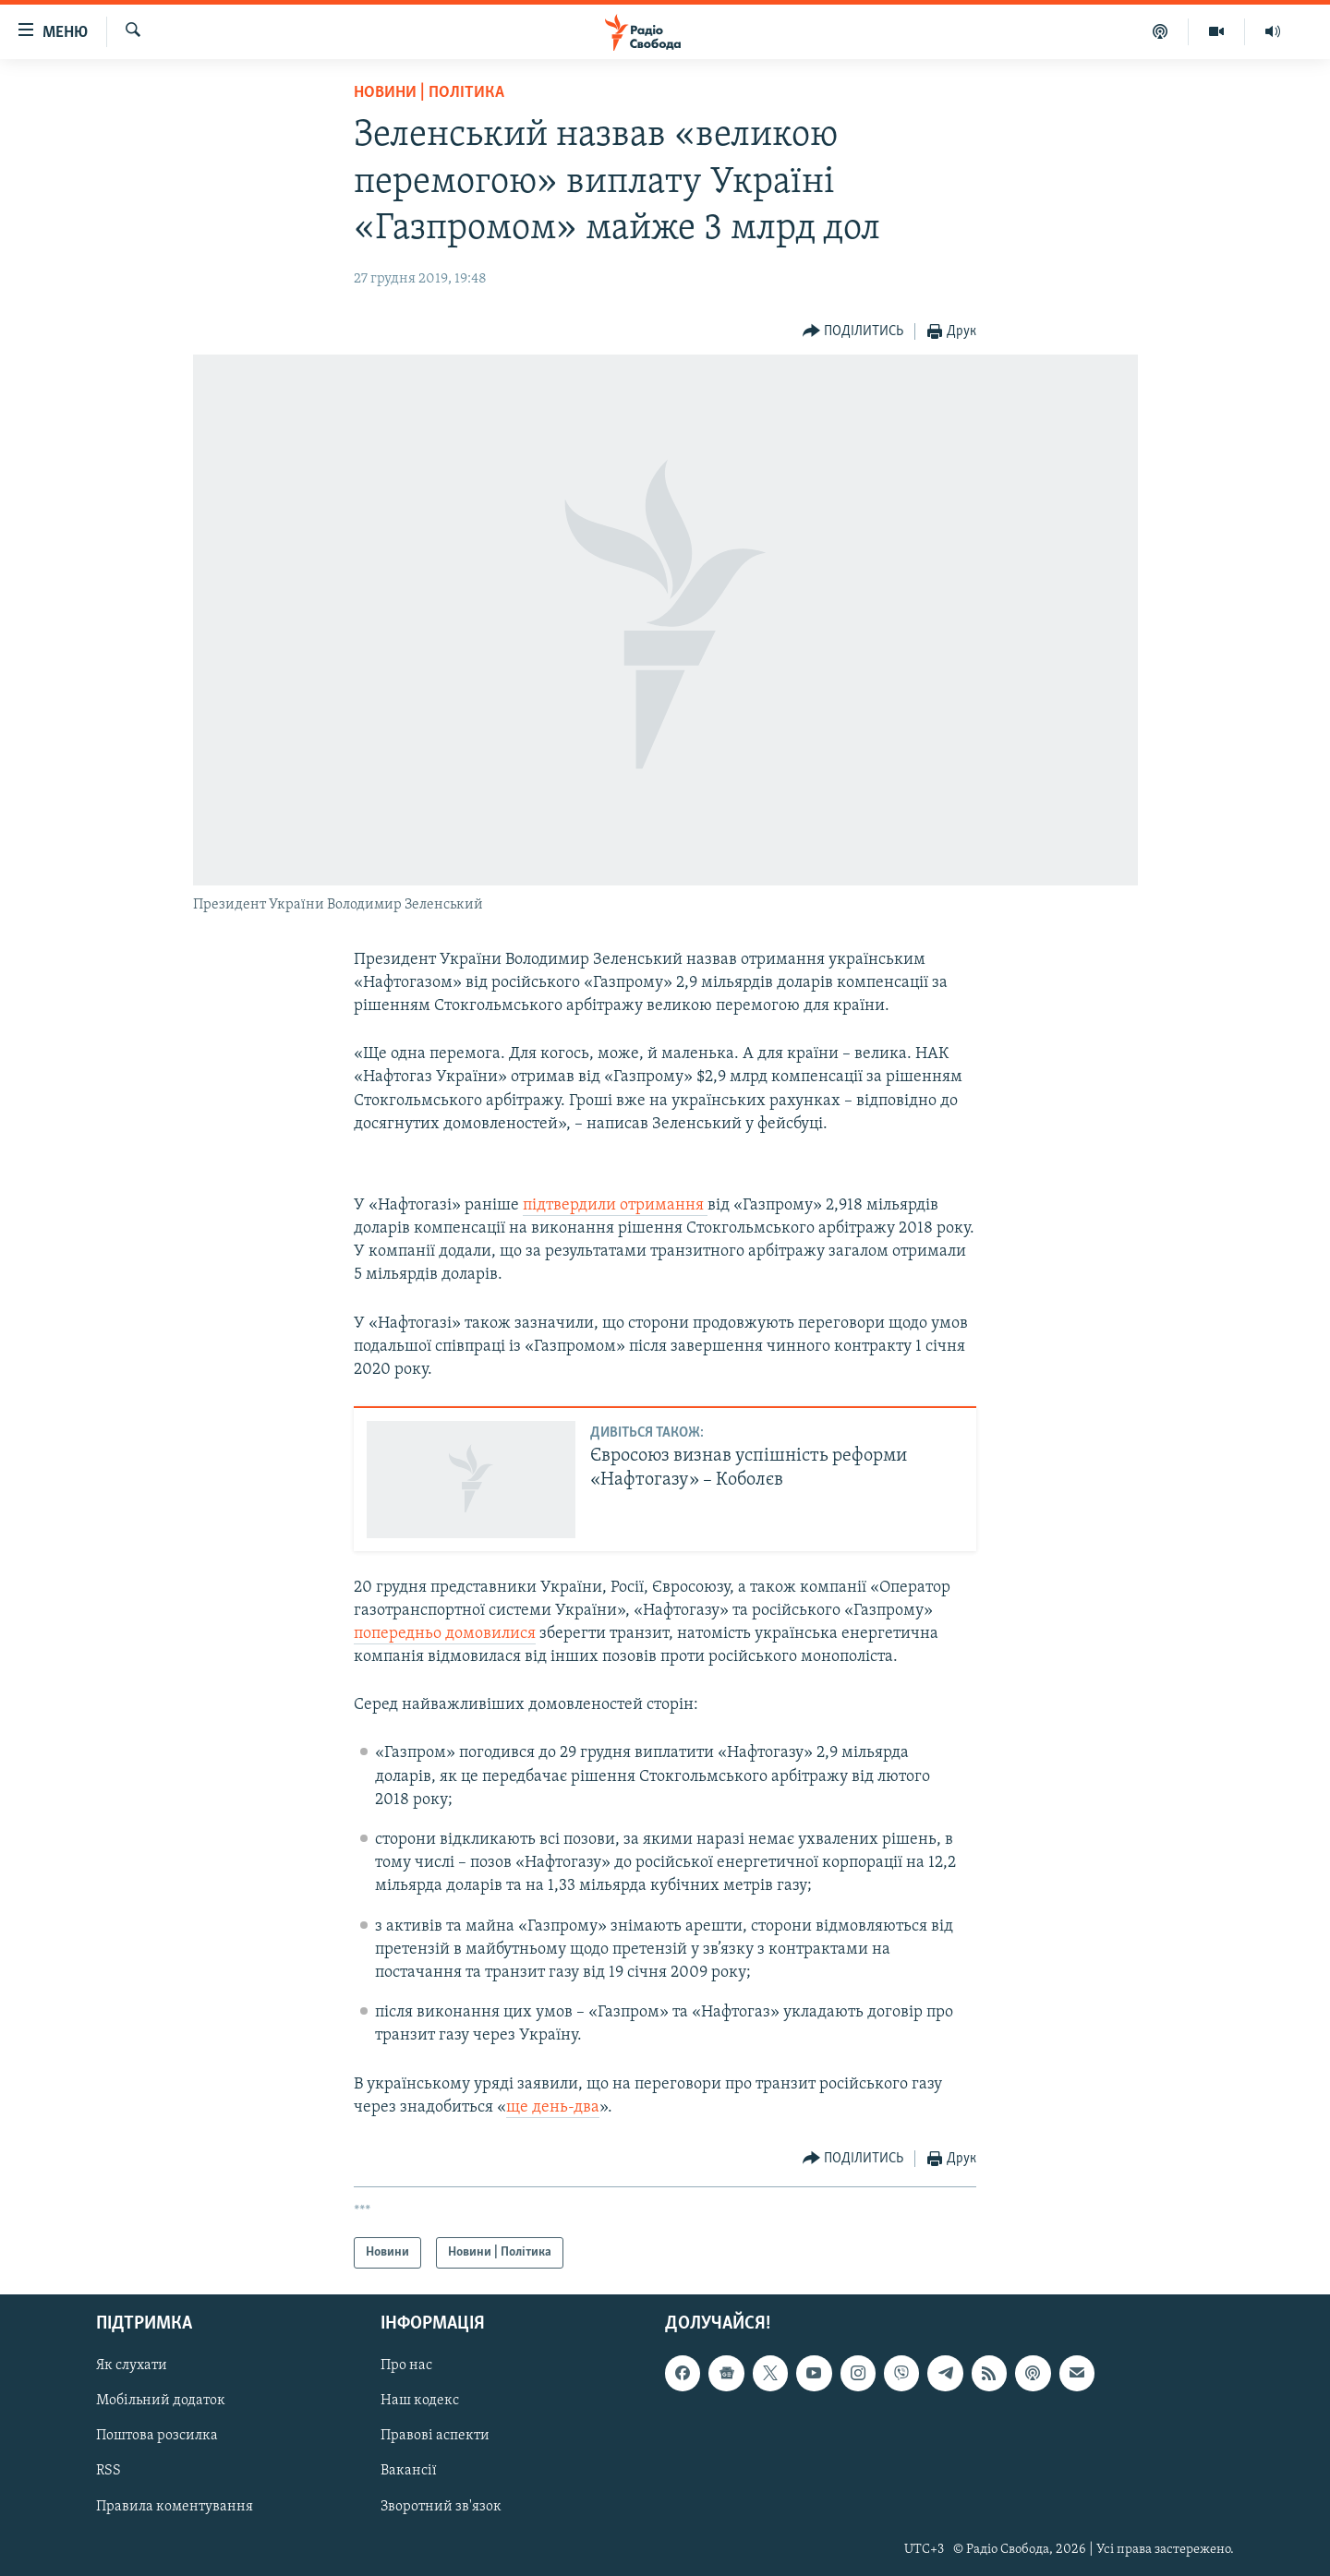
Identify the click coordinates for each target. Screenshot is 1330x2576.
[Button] (853, 331)
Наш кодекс (420, 2400)
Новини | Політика (429, 93)
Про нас (406, 2365)
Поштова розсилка (157, 2435)
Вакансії (409, 2470)
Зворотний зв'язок (441, 2506)
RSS (108, 2470)
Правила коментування (174, 2506)
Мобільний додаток (160, 2400)
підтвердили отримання (615, 1205)
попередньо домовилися (445, 1634)
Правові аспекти (435, 2435)
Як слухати (131, 2365)
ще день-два (552, 2107)
